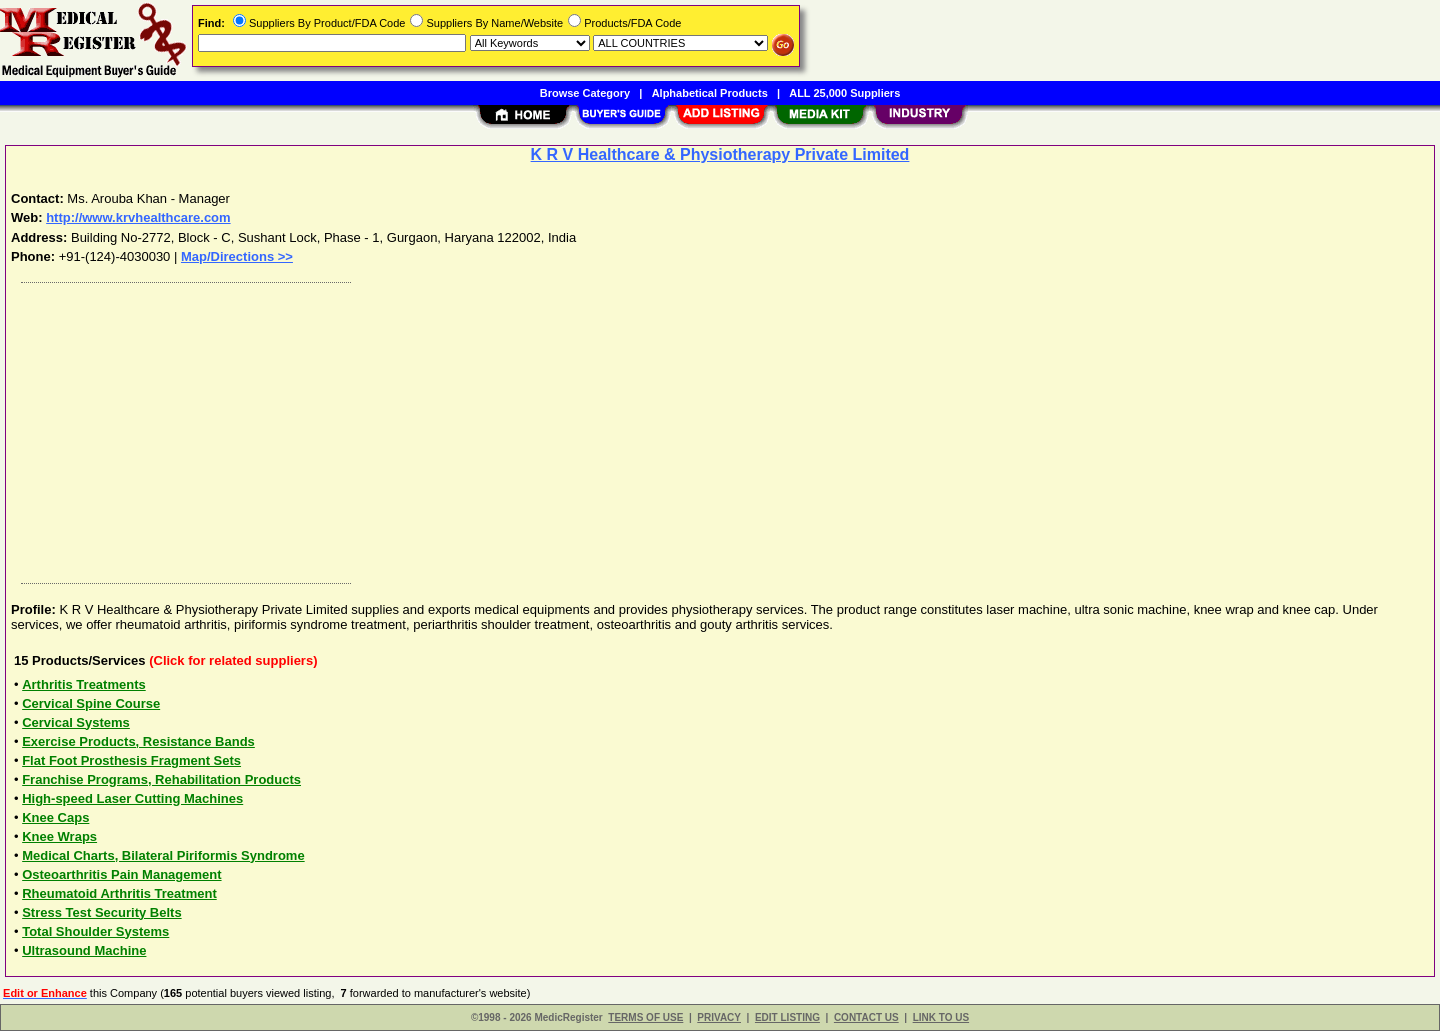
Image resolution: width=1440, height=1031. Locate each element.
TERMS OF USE (645, 1017)
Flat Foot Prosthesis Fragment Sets (131, 760)
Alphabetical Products (710, 93)
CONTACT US (866, 1017)
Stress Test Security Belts (101, 912)
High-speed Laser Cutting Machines (132, 798)
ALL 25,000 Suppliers (844, 93)
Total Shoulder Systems (95, 931)
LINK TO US (941, 1017)
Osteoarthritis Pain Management (121, 874)
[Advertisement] (613, 428)
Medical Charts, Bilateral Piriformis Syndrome (163, 855)
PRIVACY (719, 1017)
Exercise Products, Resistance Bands (138, 741)
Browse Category (585, 93)
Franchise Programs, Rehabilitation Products (161, 779)
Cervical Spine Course (91, 703)
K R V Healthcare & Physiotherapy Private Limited (720, 154)
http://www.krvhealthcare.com (138, 217)
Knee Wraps (59, 836)
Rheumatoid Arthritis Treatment (119, 893)
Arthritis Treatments (84, 684)
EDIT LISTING (787, 1017)
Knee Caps (55, 817)
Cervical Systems (76, 722)
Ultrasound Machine (84, 950)
